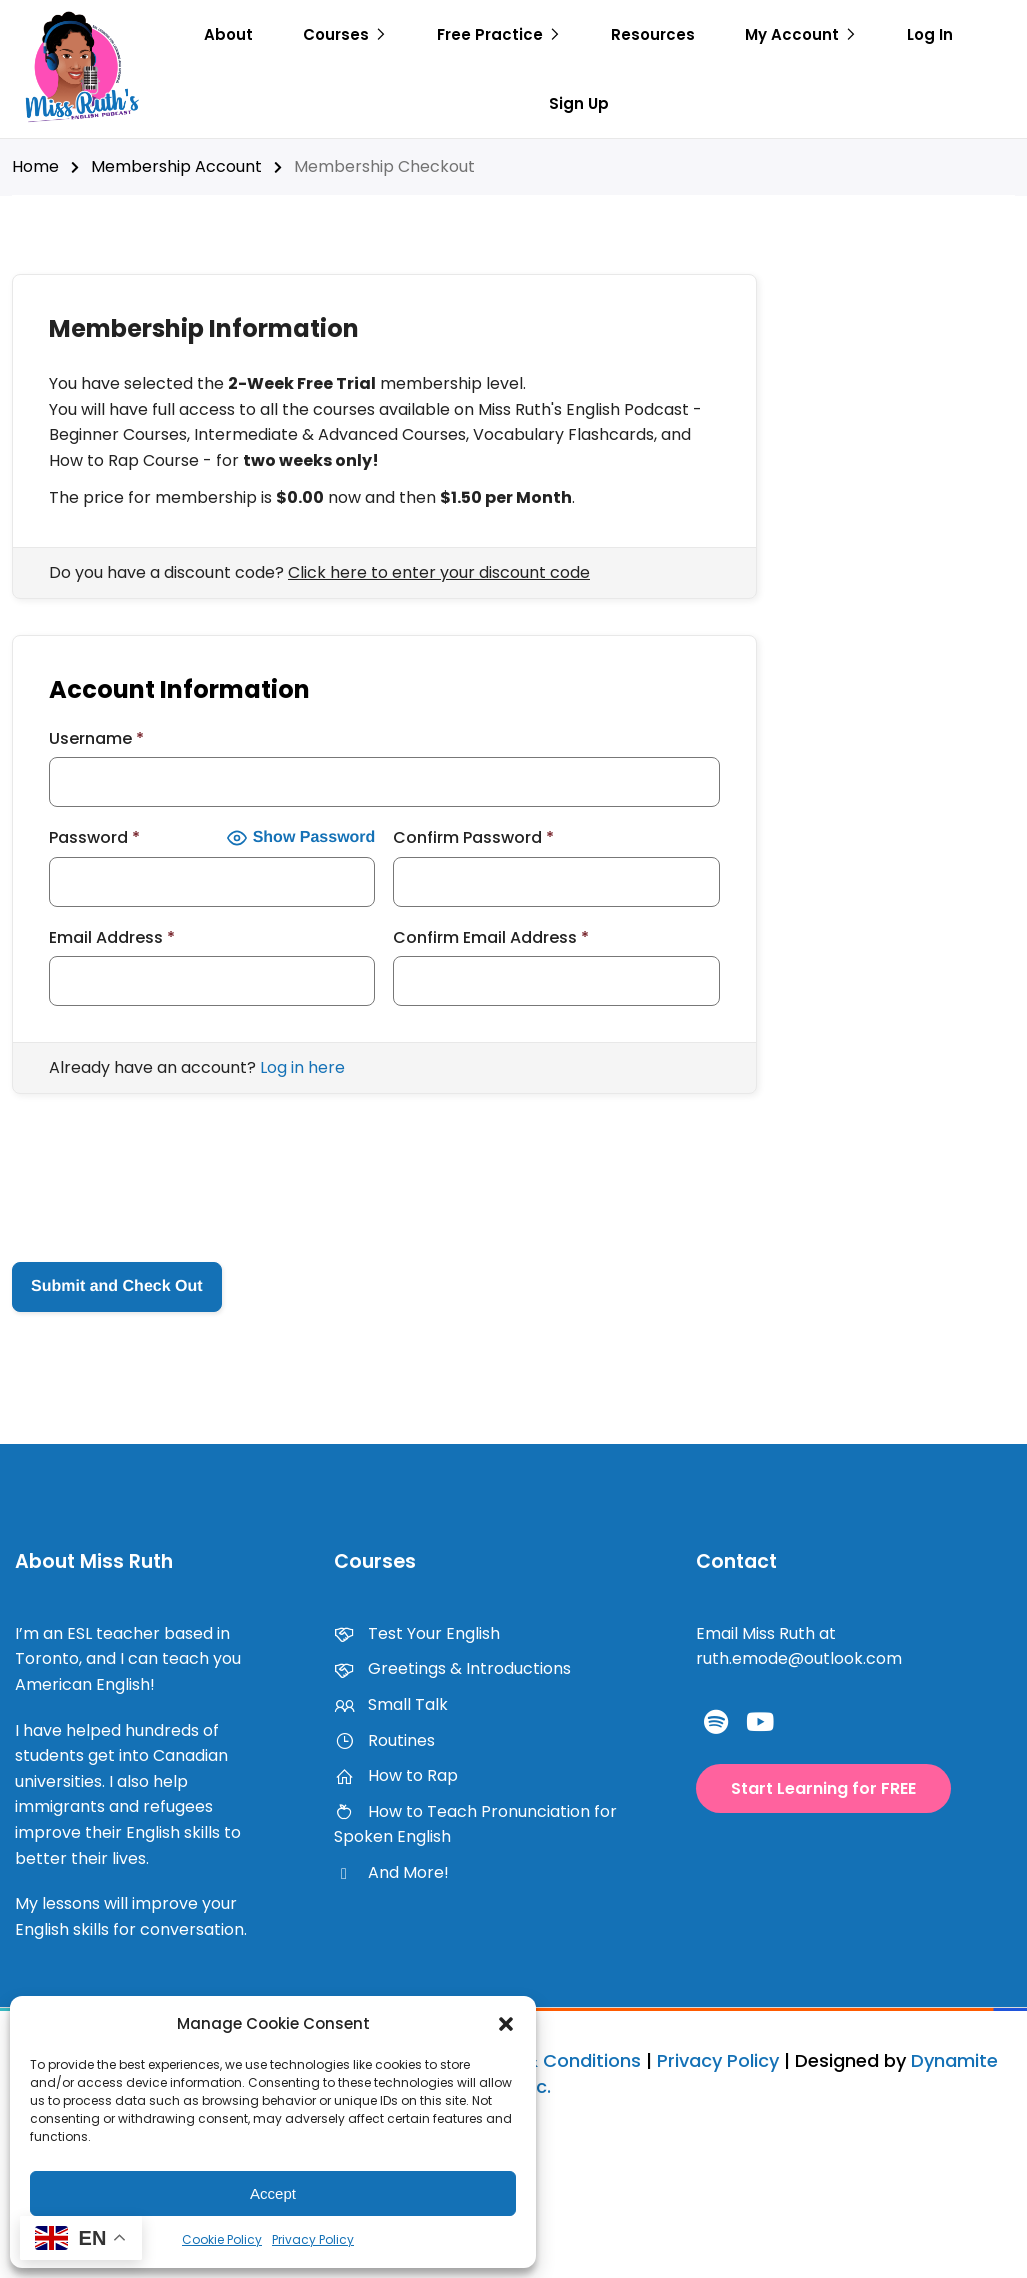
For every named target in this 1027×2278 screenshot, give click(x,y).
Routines (384, 1740)
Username (96, 738)
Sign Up (579, 103)
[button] (506, 2024)
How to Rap (396, 1775)
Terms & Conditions (551, 2060)
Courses (336, 34)
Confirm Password (473, 837)
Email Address (112, 937)
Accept (273, 2193)
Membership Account (176, 166)
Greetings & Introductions (452, 1668)
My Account (792, 34)
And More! (391, 1872)
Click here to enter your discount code (439, 572)
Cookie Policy (222, 2239)
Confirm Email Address (491, 937)
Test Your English (417, 1633)
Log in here (302, 1067)
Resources (653, 34)
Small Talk (391, 1704)
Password (94, 837)
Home (35, 166)
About (228, 34)
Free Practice (490, 34)
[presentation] (164, 1187)
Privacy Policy (313, 2239)
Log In (930, 34)
